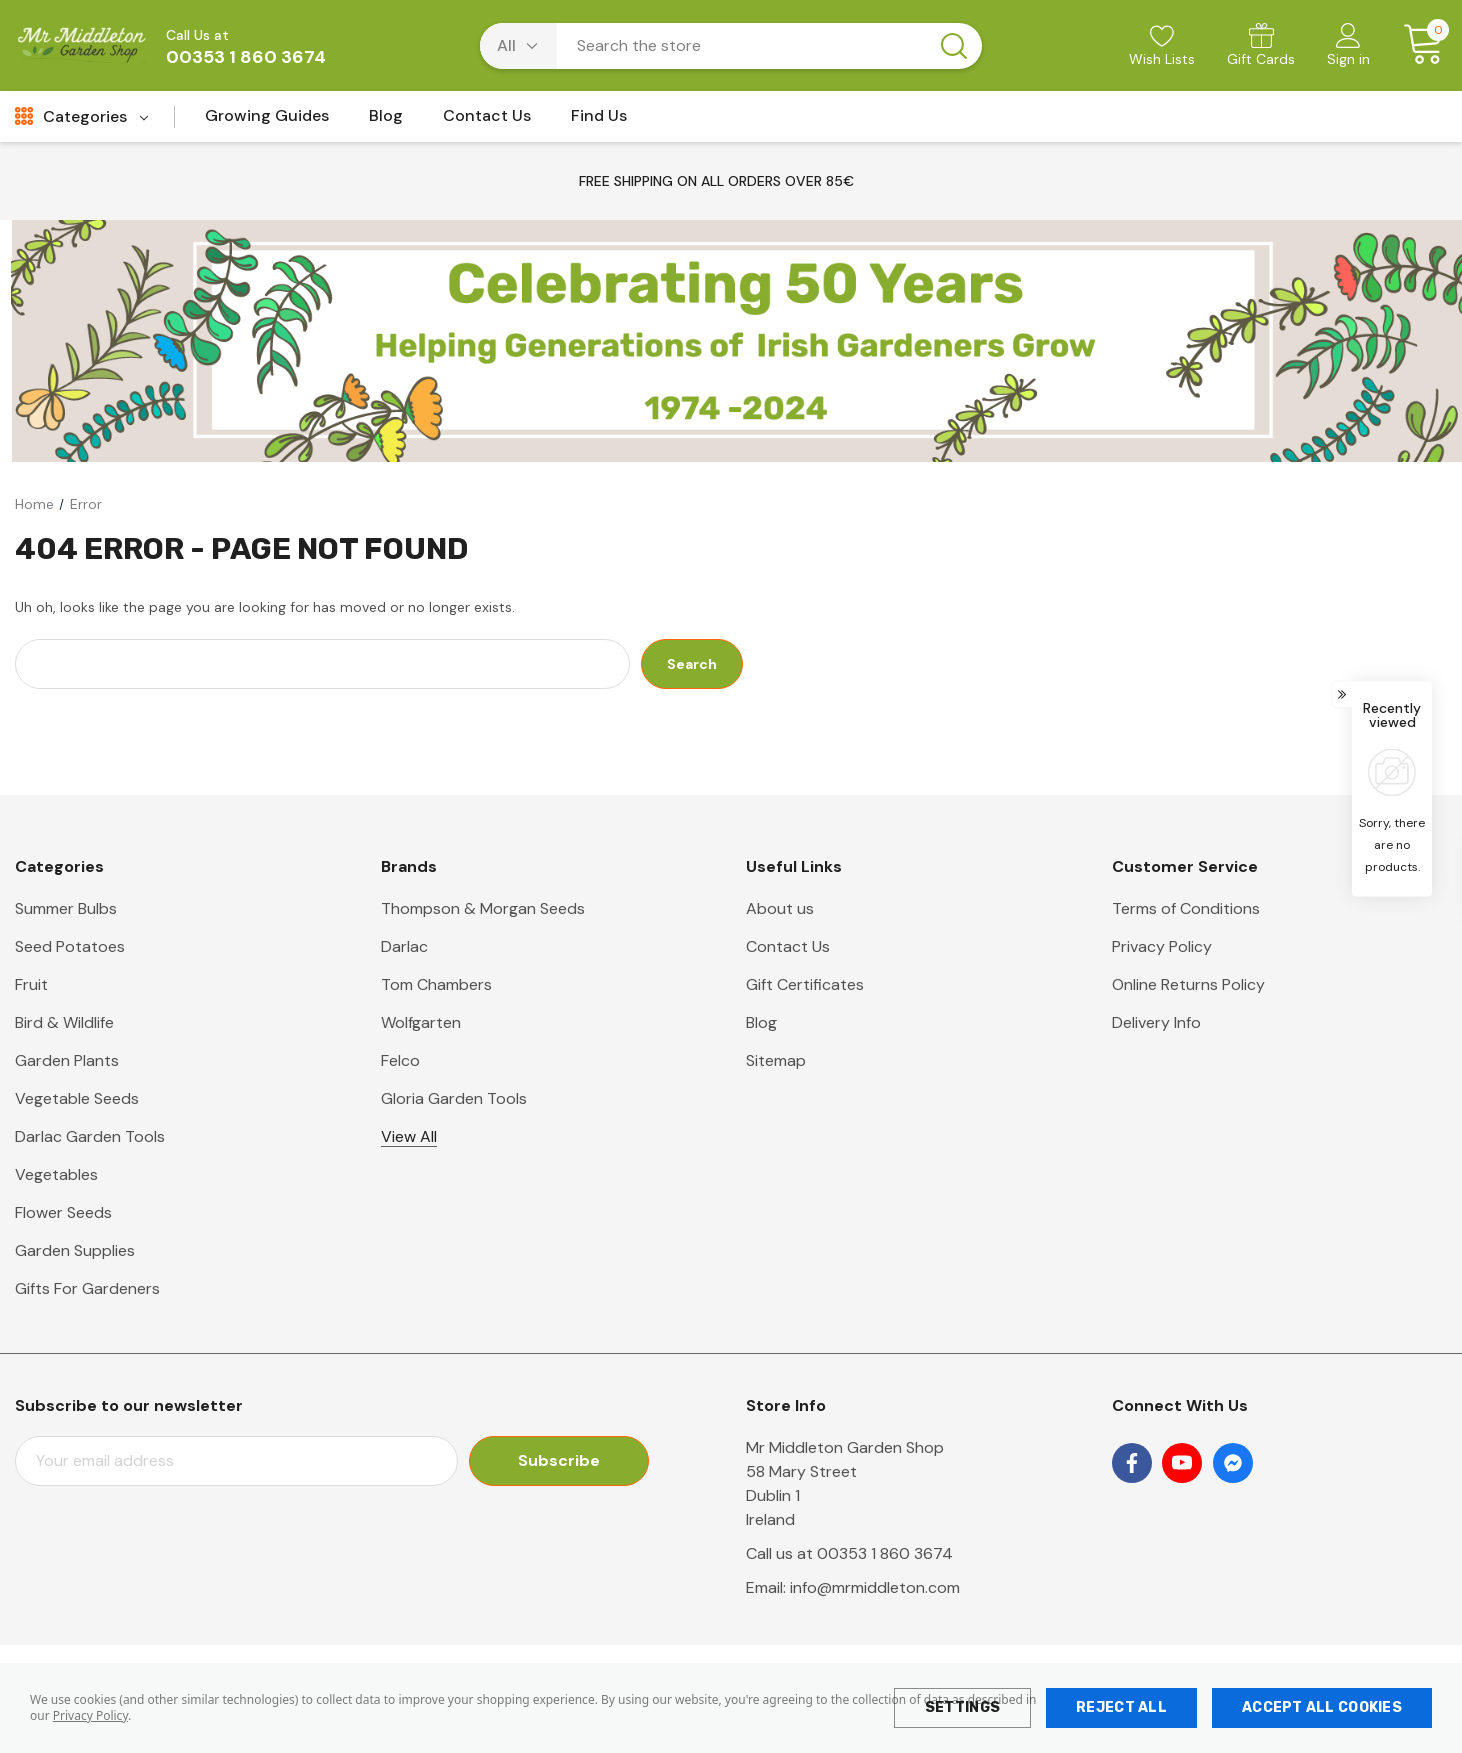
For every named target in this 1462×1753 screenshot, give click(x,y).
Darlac (404, 946)
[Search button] (954, 46)
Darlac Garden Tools (90, 1136)
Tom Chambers (436, 984)
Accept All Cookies (1322, 1707)
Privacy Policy (90, 1715)
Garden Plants (67, 1060)
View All (409, 1136)
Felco (400, 1060)
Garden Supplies (75, 1250)
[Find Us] (599, 121)
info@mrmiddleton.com (875, 1587)
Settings (962, 1707)
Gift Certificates (805, 984)
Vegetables (56, 1174)
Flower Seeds (63, 1212)
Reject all (1121, 1707)
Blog (761, 1022)
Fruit (31, 984)
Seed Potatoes (70, 946)
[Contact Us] (487, 121)
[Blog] (386, 121)
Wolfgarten (421, 1022)
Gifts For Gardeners (87, 1288)
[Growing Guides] (267, 121)
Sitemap (776, 1060)
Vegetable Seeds (77, 1098)
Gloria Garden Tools (454, 1098)
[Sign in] (1348, 47)
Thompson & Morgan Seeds (483, 908)
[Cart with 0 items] (1416, 45)
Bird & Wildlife (64, 1022)
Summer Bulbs (66, 908)
